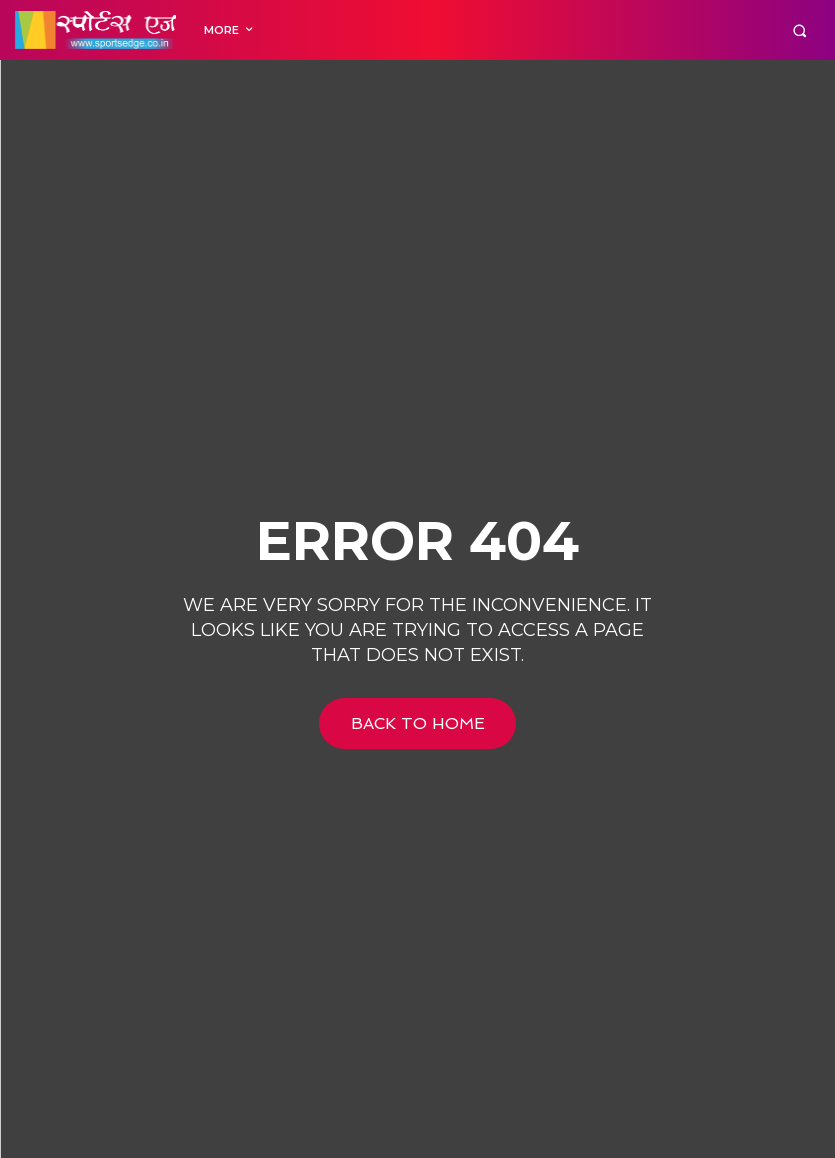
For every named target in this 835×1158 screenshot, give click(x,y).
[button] (799, 30)
